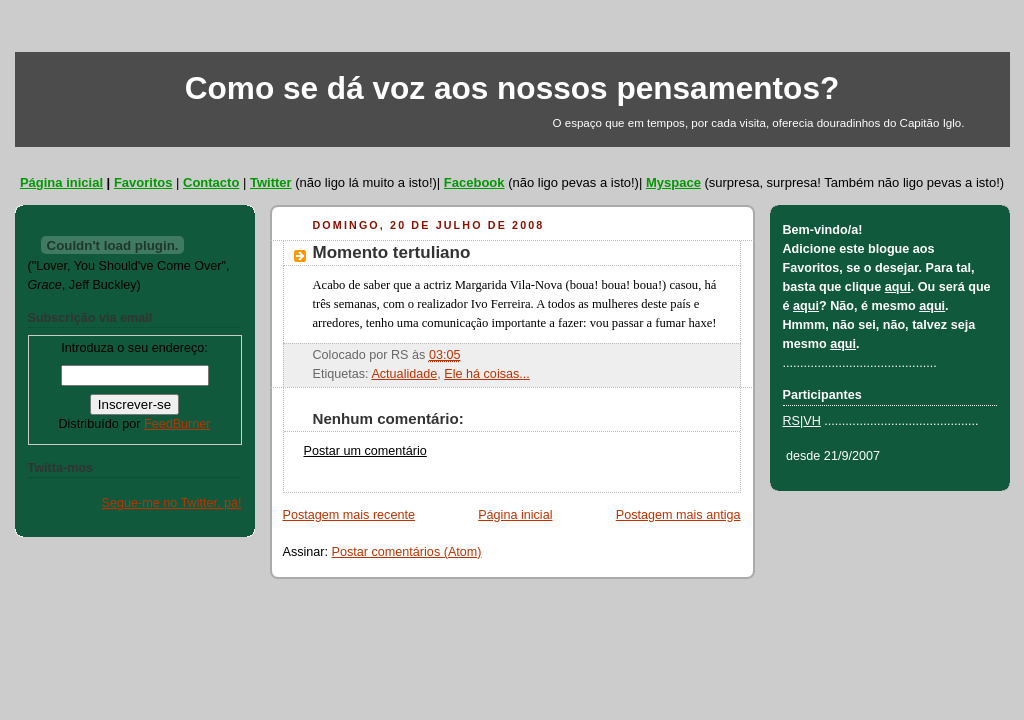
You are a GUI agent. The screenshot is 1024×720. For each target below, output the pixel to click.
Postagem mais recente (349, 515)
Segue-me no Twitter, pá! (172, 503)
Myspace (673, 182)
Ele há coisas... (487, 374)
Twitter (271, 182)
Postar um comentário (365, 451)
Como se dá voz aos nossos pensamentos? (512, 88)
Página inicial (61, 182)
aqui (898, 287)
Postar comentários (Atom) (407, 552)
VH (812, 421)
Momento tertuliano (392, 252)
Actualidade (404, 374)
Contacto (211, 182)
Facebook (474, 182)
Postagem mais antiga (678, 515)
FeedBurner (177, 424)
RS (792, 421)
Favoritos (143, 182)
